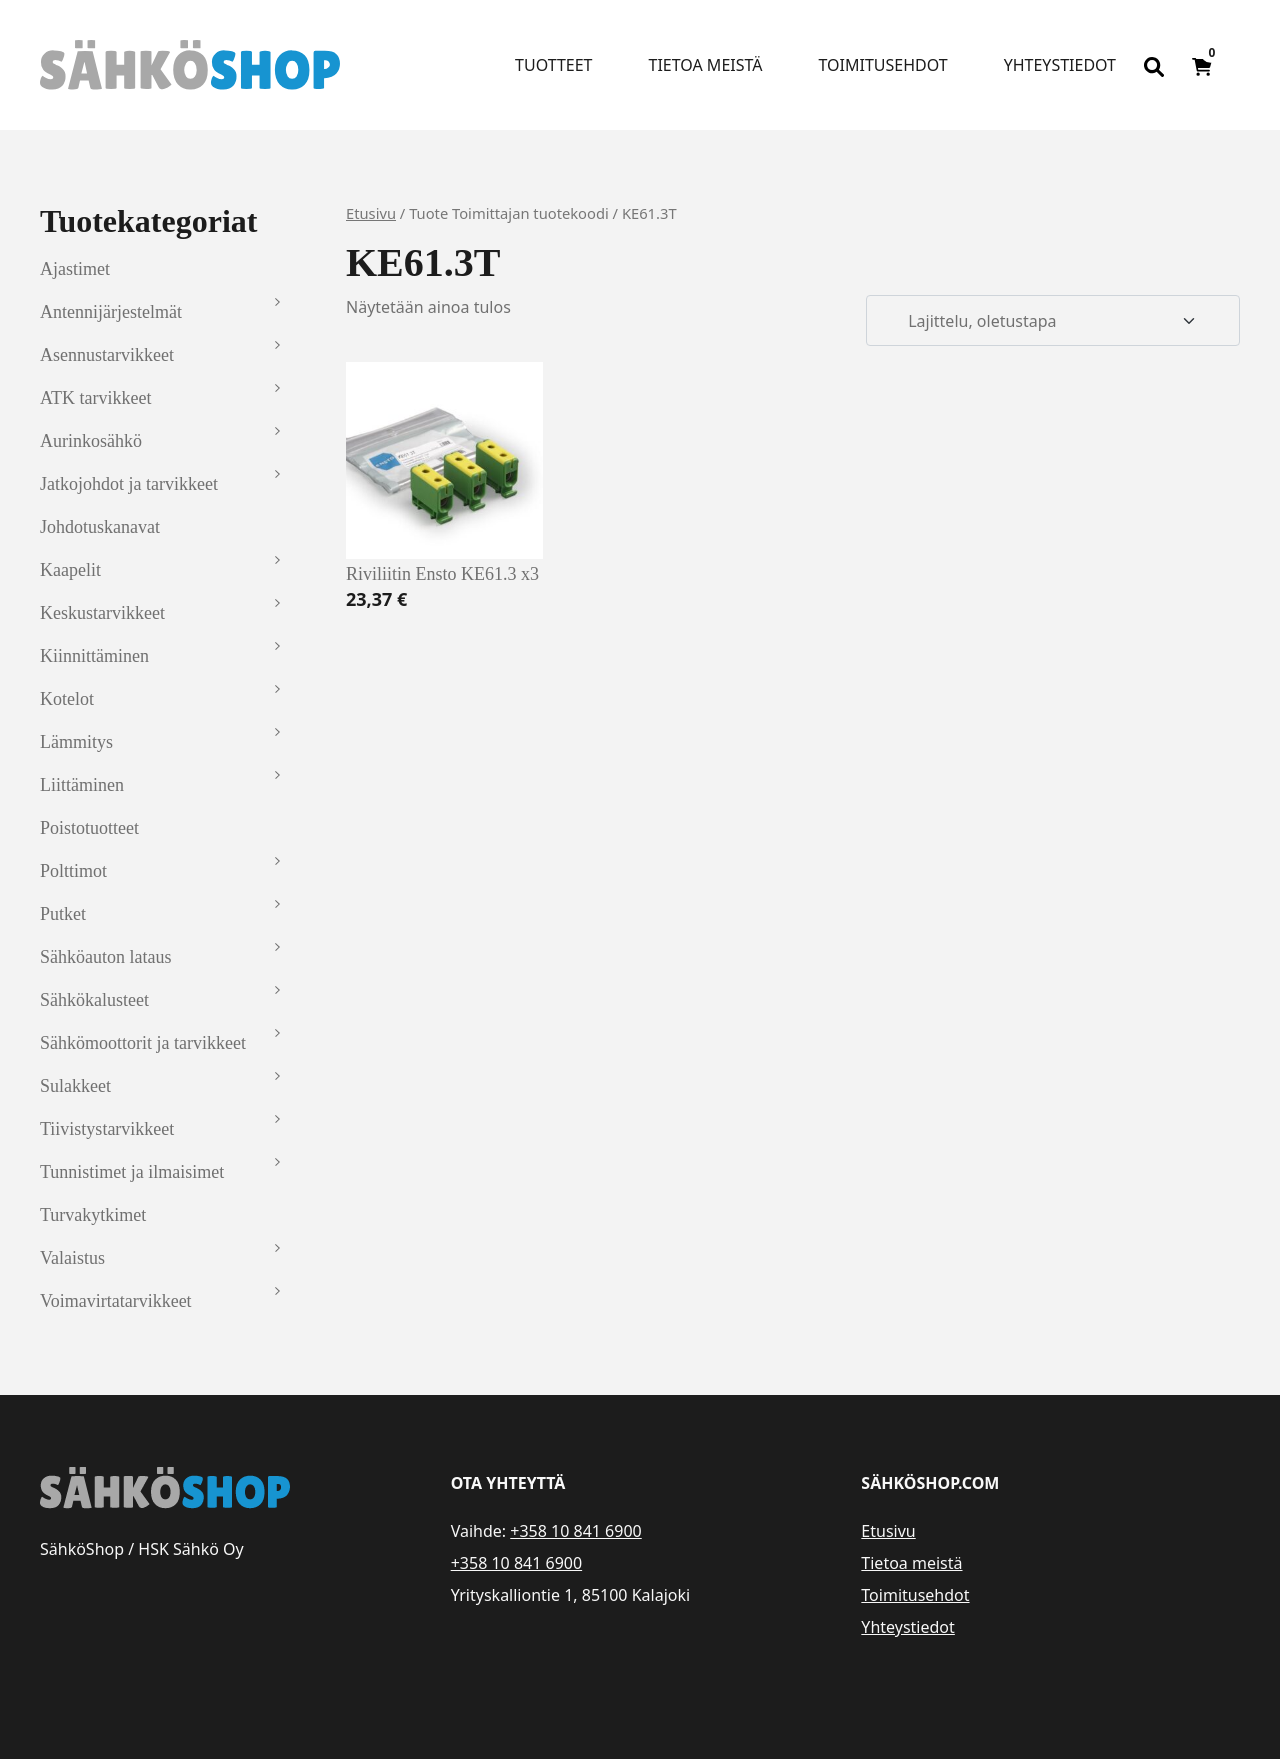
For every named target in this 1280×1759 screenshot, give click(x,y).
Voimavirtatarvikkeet (116, 1301)
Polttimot (73, 871)
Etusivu (371, 213)
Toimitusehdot (882, 65)
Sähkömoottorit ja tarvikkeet (143, 1043)
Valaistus (72, 1258)
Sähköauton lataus (105, 957)
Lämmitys (76, 742)
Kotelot (67, 699)
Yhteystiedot (1060, 65)
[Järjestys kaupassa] (1053, 321)
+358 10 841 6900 (575, 1531)
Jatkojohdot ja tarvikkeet (129, 484)
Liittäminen (82, 785)
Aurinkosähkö (91, 441)
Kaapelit (70, 570)
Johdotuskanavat (100, 527)
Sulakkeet (75, 1086)
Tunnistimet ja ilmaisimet (132, 1172)
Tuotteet (553, 65)
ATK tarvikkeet (95, 398)
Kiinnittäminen (94, 656)
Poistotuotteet (89, 828)
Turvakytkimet (93, 1215)
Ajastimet (75, 269)
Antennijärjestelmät (111, 312)
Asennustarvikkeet (107, 355)
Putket (63, 914)
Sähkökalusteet (94, 1000)
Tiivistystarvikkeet (107, 1129)
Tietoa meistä (706, 65)
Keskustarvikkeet (102, 613)
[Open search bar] (1154, 65)
